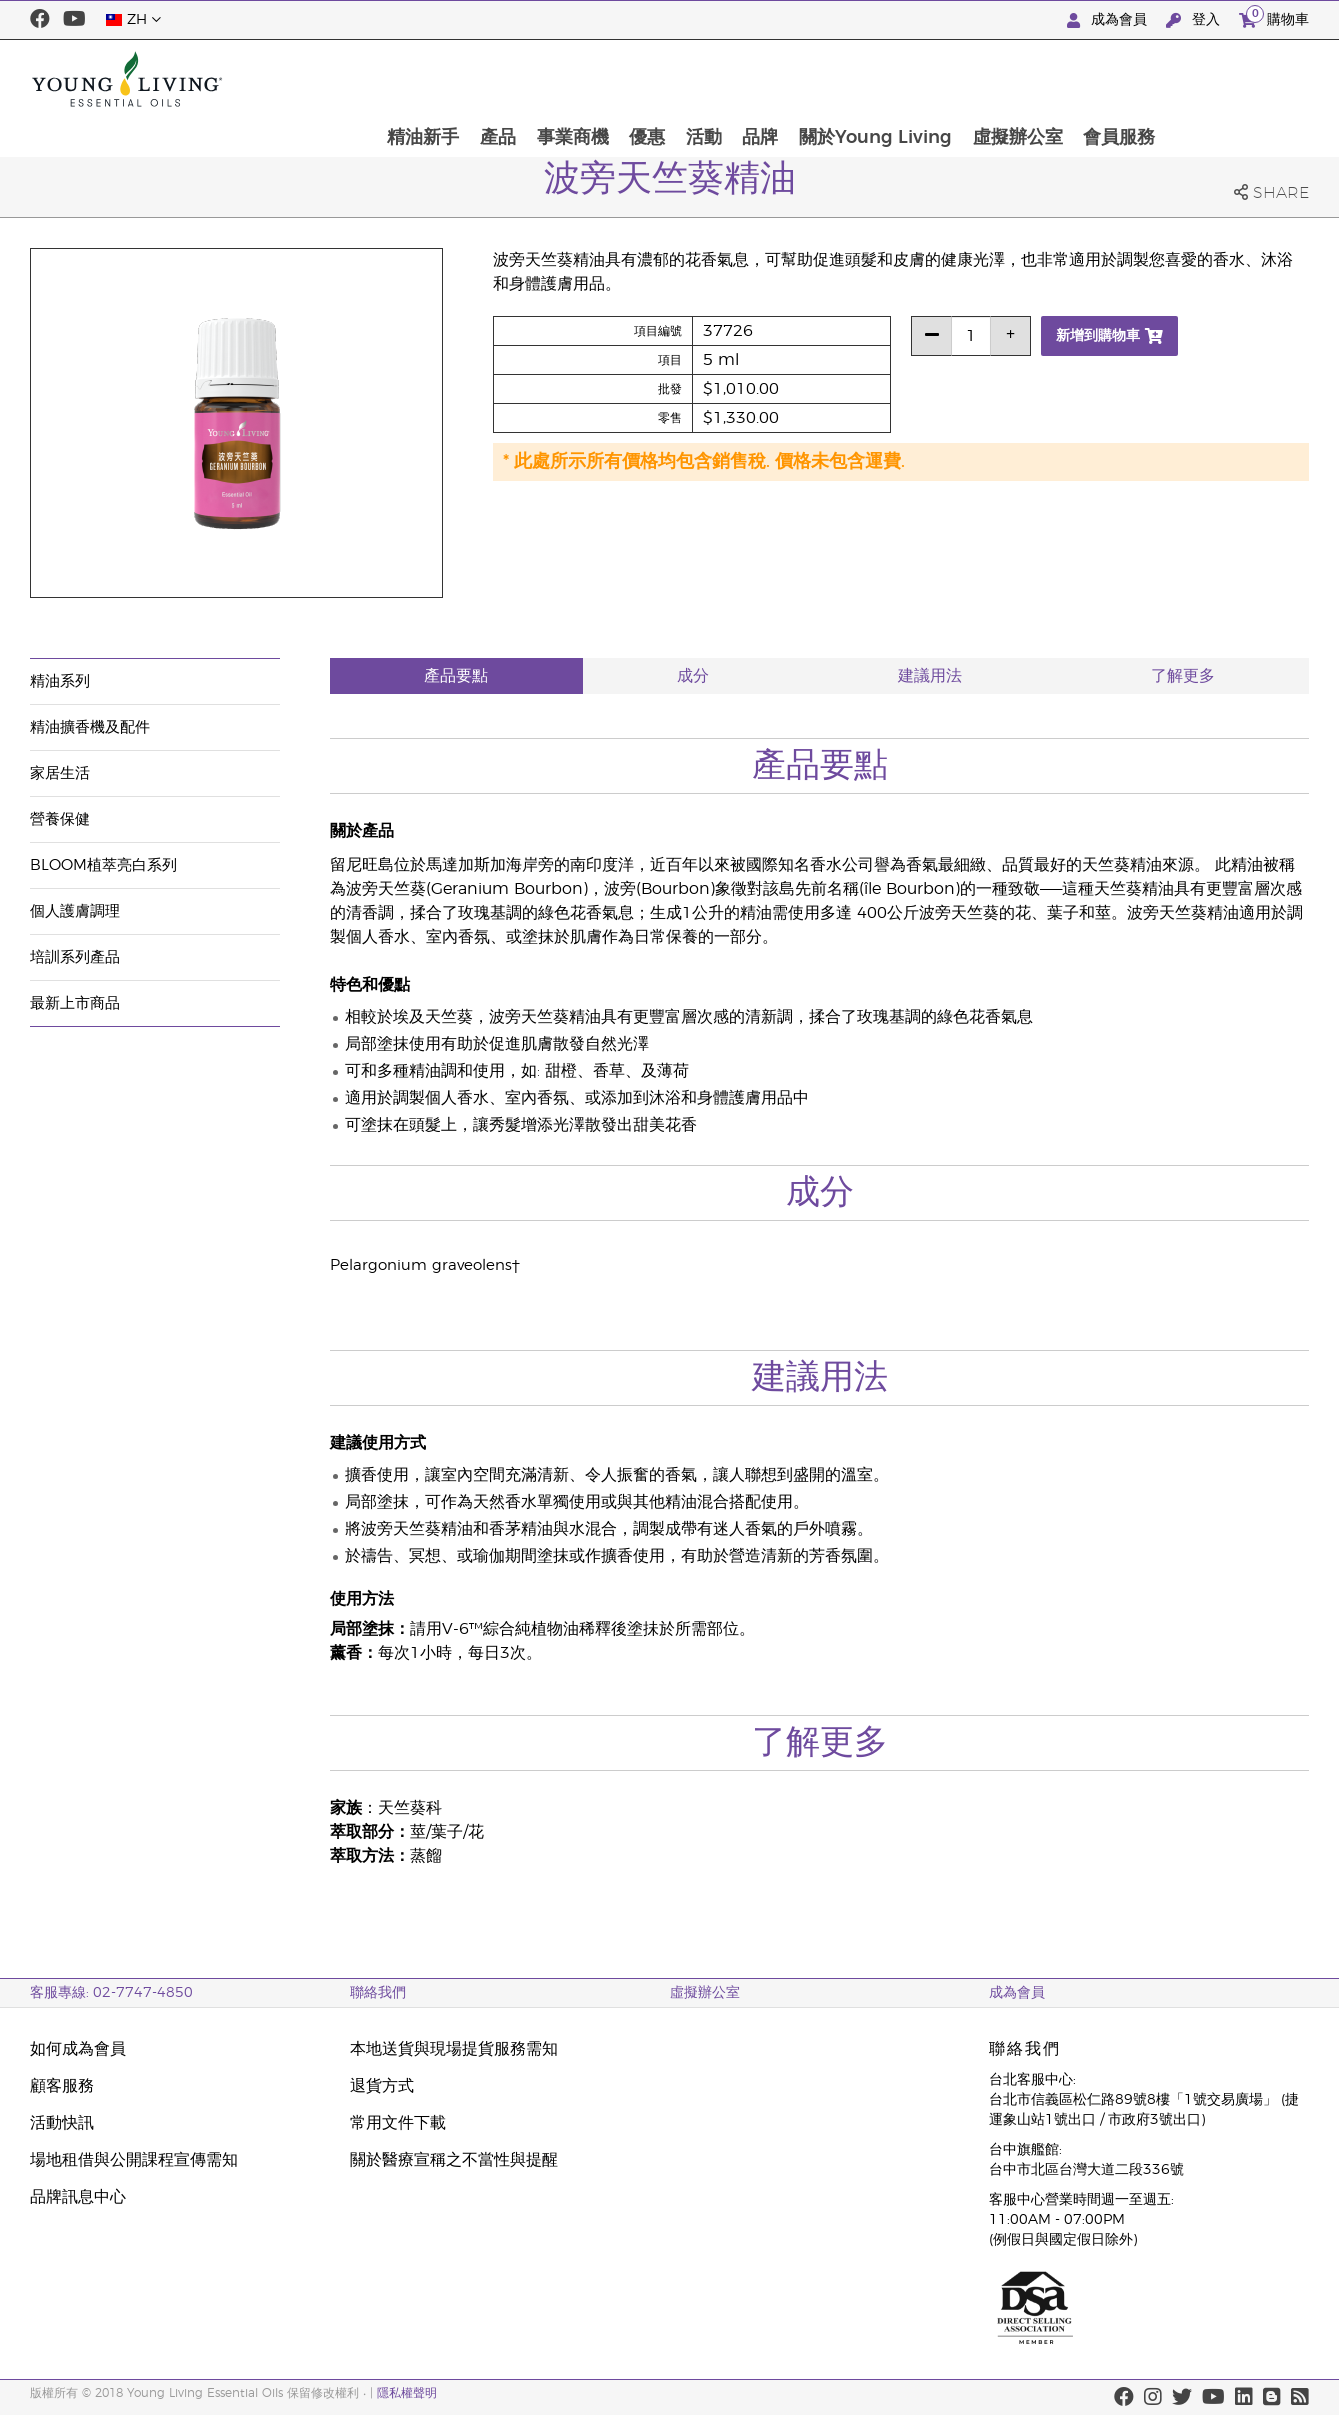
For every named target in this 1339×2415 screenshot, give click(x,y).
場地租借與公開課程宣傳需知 (134, 2160)
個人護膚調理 (75, 911)
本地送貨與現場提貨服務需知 (454, 2049)
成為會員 (1109, 20)
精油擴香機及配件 (90, 727)
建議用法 (930, 676)
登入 (1195, 20)
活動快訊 (62, 2123)
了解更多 (1183, 676)
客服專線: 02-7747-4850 (111, 1993)
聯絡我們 (378, 1993)
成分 (693, 676)
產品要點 (456, 676)
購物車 (1274, 17)
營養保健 (60, 819)
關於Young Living (1015, 79)
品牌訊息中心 (78, 2197)
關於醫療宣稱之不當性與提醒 (454, 2160)
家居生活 (60, 773)
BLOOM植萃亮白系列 (103, 865)
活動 (841, 79)
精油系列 (60, 681)
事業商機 (707, 79)
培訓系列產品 (75, 957)
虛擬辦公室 (1159, 79)
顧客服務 (62, 2086)
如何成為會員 (78, 2049)
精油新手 (555, 79)
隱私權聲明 (407, 2393)
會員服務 (1262, 79)
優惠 (783, 79)
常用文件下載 (398, 2123)
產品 (631, 79)
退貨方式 (382, 2086)
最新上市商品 (75, 1003)
